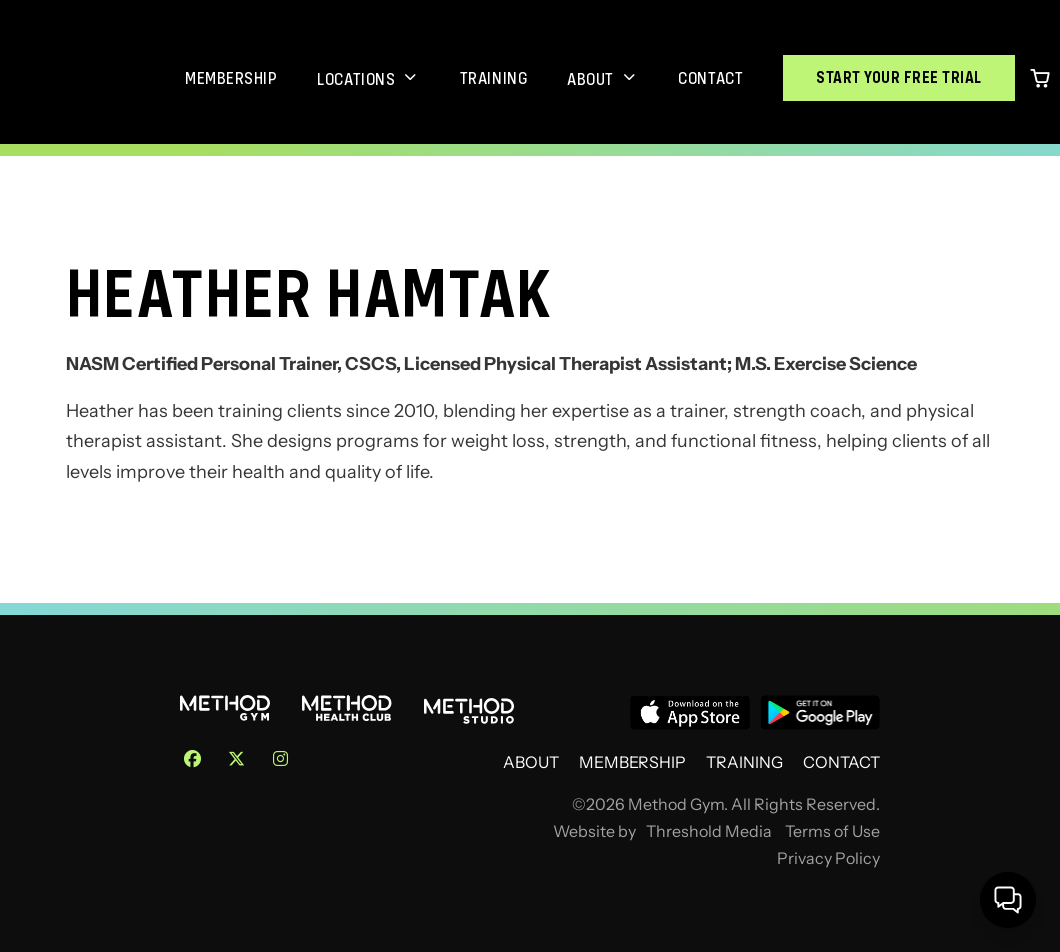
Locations (356, 79)
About (590, 79)
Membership (231, 78)
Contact (710, 78)
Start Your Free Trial (899, 77)
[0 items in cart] (1040, 78)
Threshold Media (709, 831)
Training (493, 78)
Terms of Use (832, 831)
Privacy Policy (828, 858)
